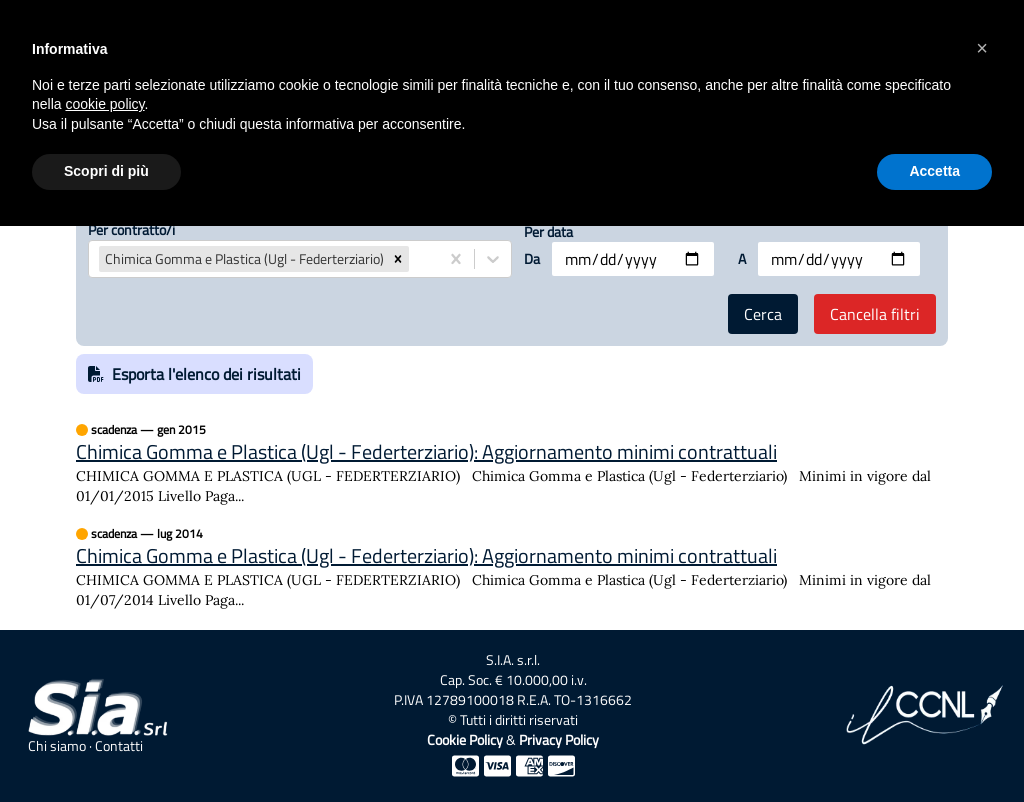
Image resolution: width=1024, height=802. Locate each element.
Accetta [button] (934, 171)
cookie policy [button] (104, 104)
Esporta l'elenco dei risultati (194, 374)
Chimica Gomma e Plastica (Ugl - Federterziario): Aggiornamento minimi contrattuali (426, 452)
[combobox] (415, 259)
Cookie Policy (465, 739)
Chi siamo (57, 746)
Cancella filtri (875, 314)
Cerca (763, 314)
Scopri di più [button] (106, 171)
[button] (398, 259)
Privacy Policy (559, 739)
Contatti (119, 746)
